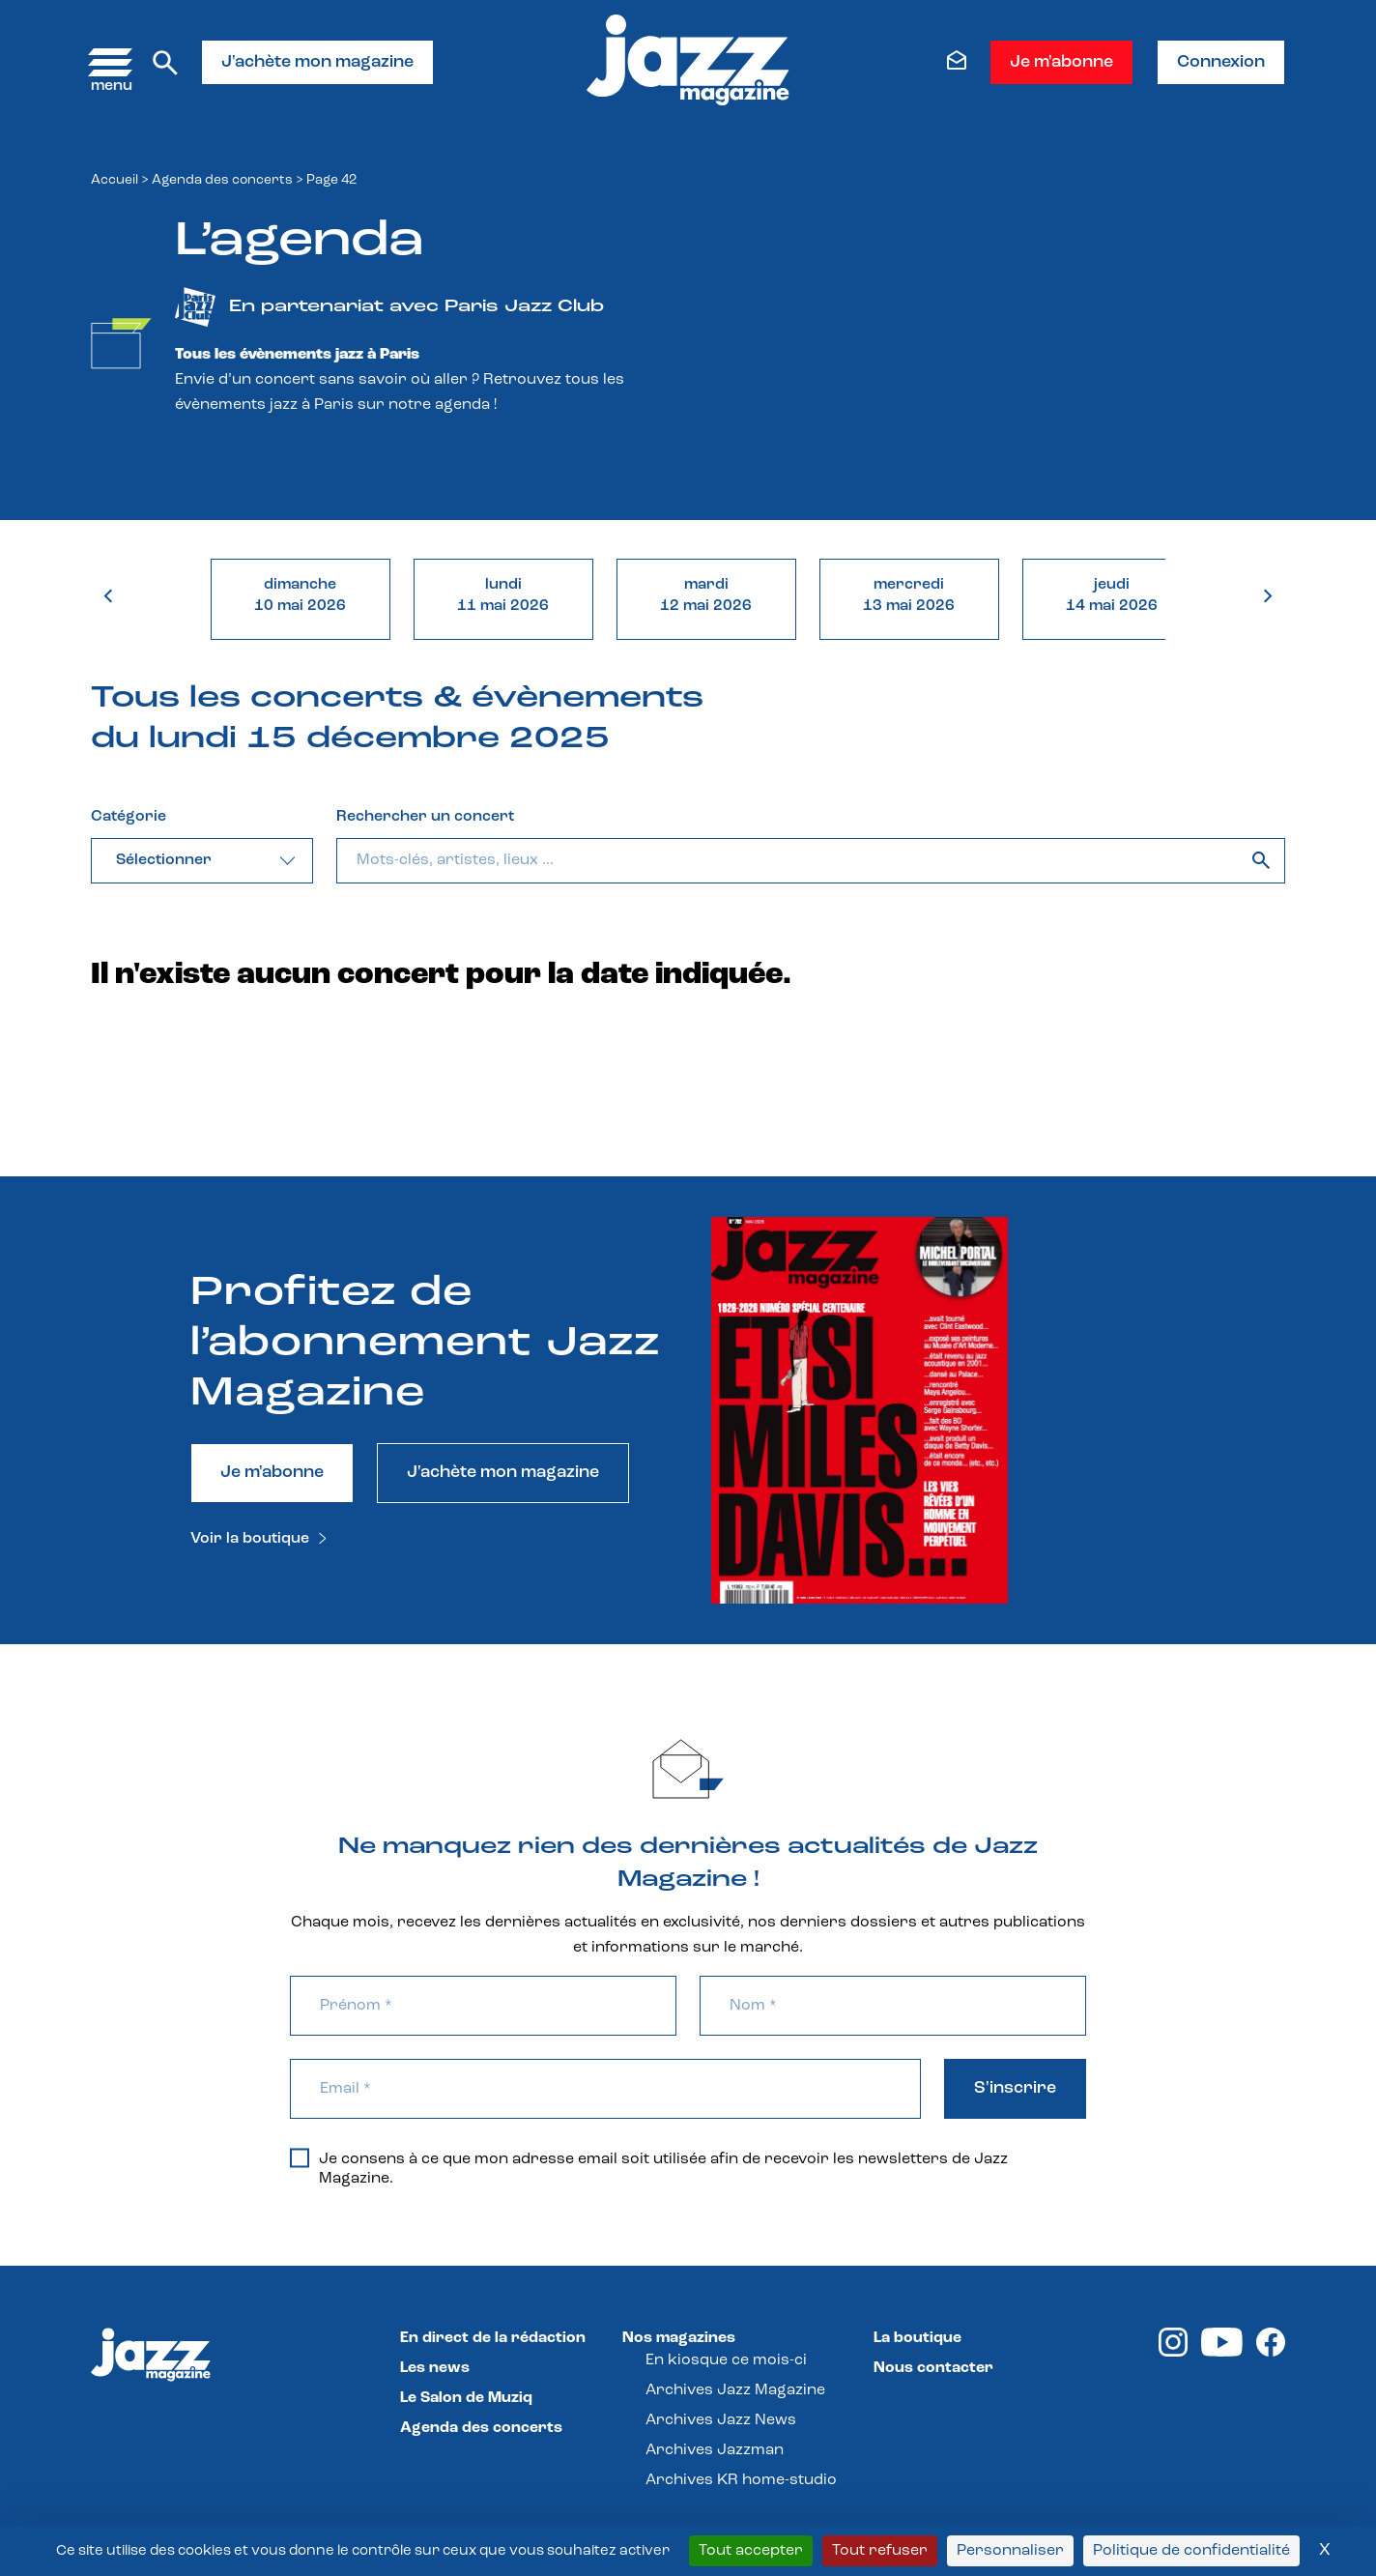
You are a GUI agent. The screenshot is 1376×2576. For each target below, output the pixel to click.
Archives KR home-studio (741, 2480)
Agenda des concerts (222, 180)
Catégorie (128, 817)
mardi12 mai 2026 (706, 595)
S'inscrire (1015, 2088)
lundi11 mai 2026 (503, 595)
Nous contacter (933, 2368)
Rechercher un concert (425, 817)
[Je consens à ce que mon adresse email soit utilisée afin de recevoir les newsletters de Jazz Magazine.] (299, 2157)
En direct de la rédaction (493, 2338)
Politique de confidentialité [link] (1191, 2551)
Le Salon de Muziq (466, 2398)
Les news (435, 2368)
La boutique (917, 2338)
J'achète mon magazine (317, 62)
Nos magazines (678, 2338)
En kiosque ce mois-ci (726, 2360)
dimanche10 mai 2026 (300, 595)
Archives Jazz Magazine (735, 2390)
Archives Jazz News (720, 2420)
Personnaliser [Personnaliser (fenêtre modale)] (1010, 2551)
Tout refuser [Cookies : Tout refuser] (880, 2551)
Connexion (1221, 62)
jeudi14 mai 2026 (1112, 595)
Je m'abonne (1061, 62)
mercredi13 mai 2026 (909, 595)
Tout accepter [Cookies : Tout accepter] (751, 2551)
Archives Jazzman (714, 2450)
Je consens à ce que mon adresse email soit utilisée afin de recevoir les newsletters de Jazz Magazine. (649, 2168)
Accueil (114, 180)
